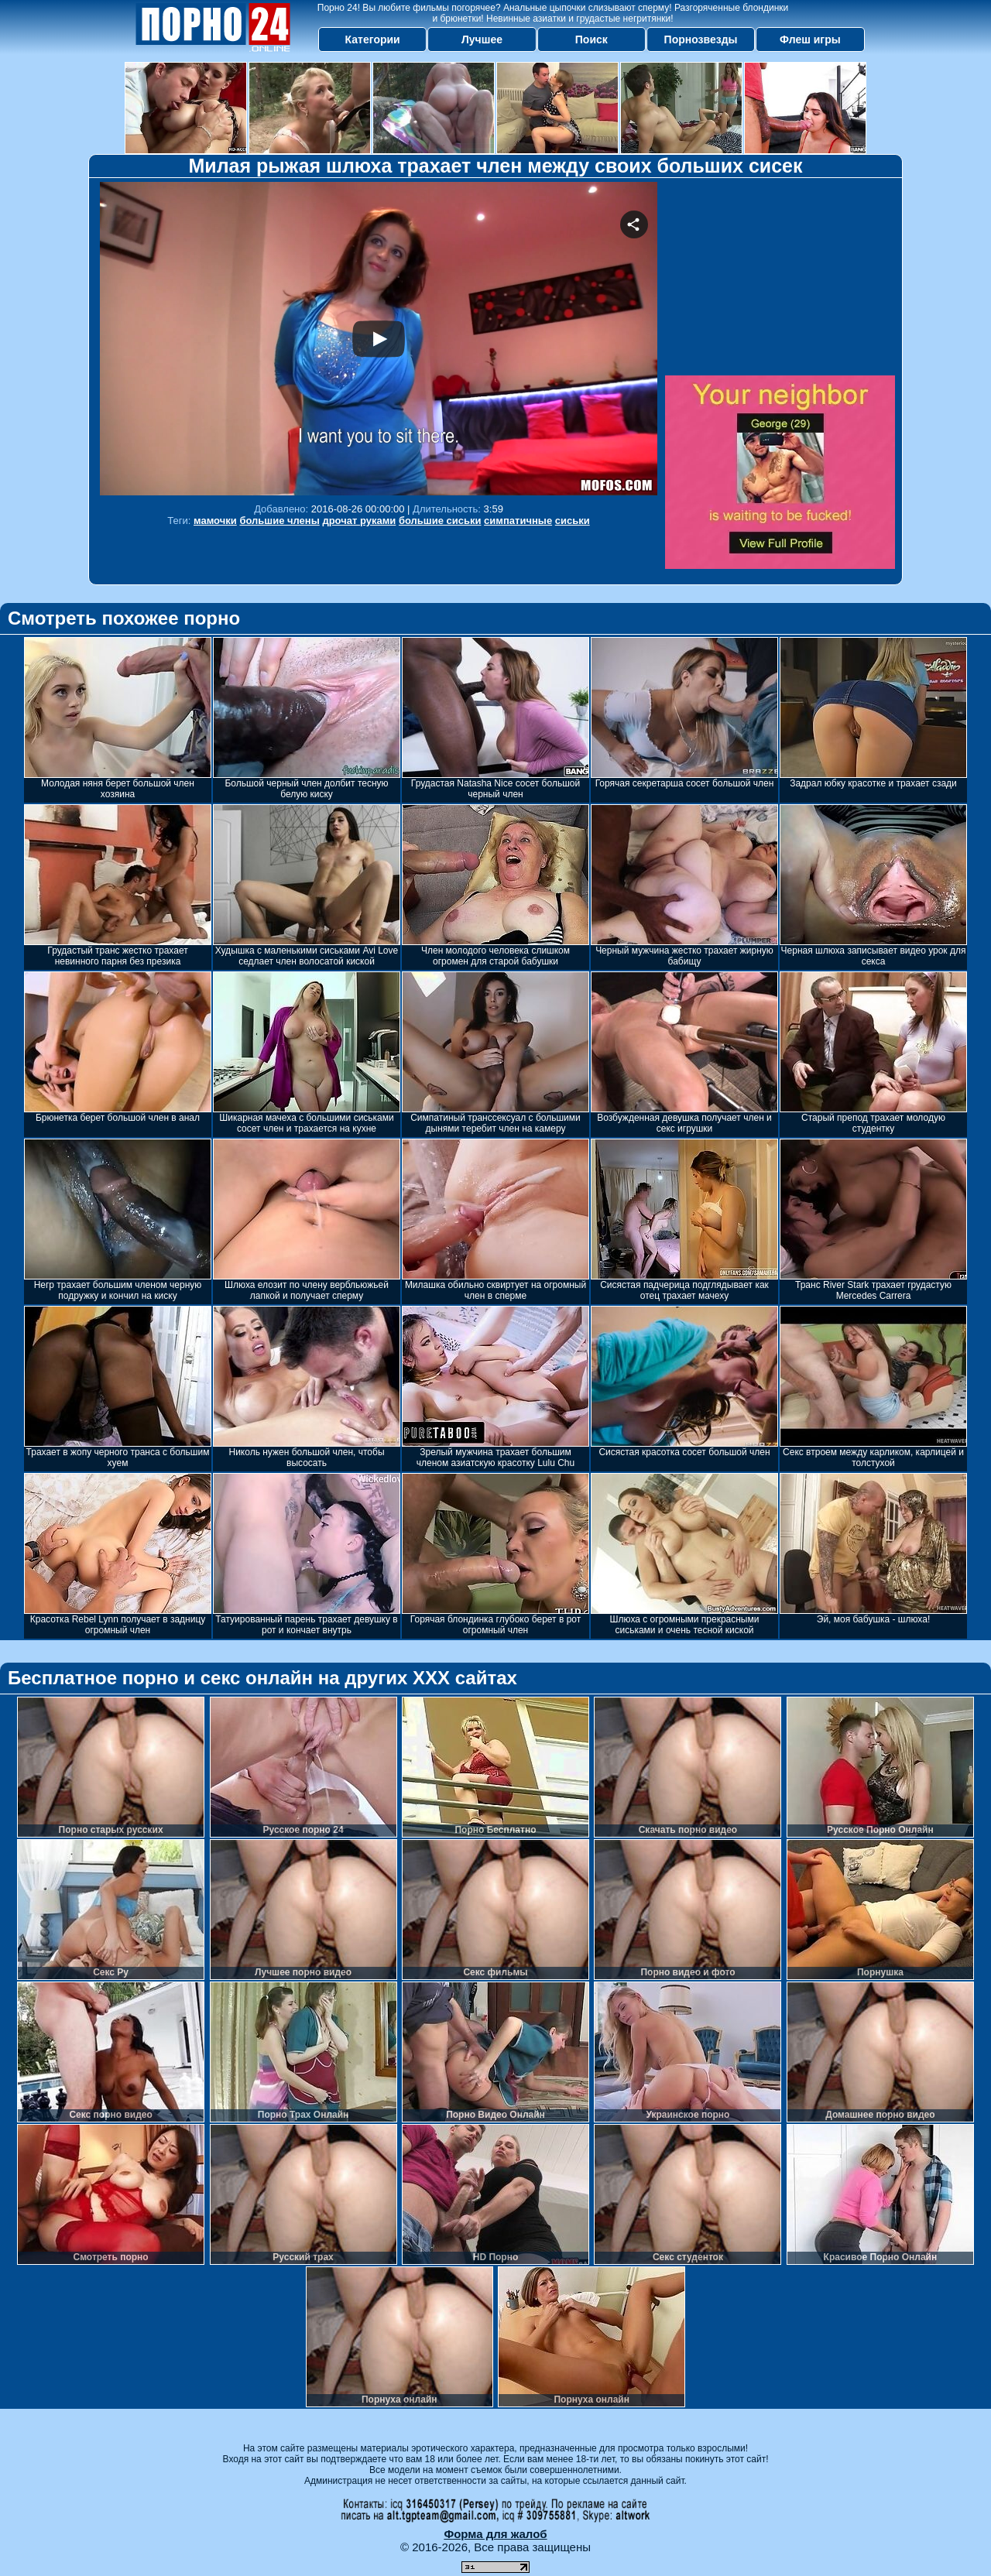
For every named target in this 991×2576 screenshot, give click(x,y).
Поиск (591, 39)
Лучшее (481, 39)
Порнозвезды (701, 39)
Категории (372, 39)
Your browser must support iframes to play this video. (378, 338)
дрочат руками (359, 520)
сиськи (572, 520)
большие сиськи (440, 520)
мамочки (215, 520)
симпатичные (518, 520)
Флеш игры (810, 39)
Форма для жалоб (495, 2533)
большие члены (279, 520)
